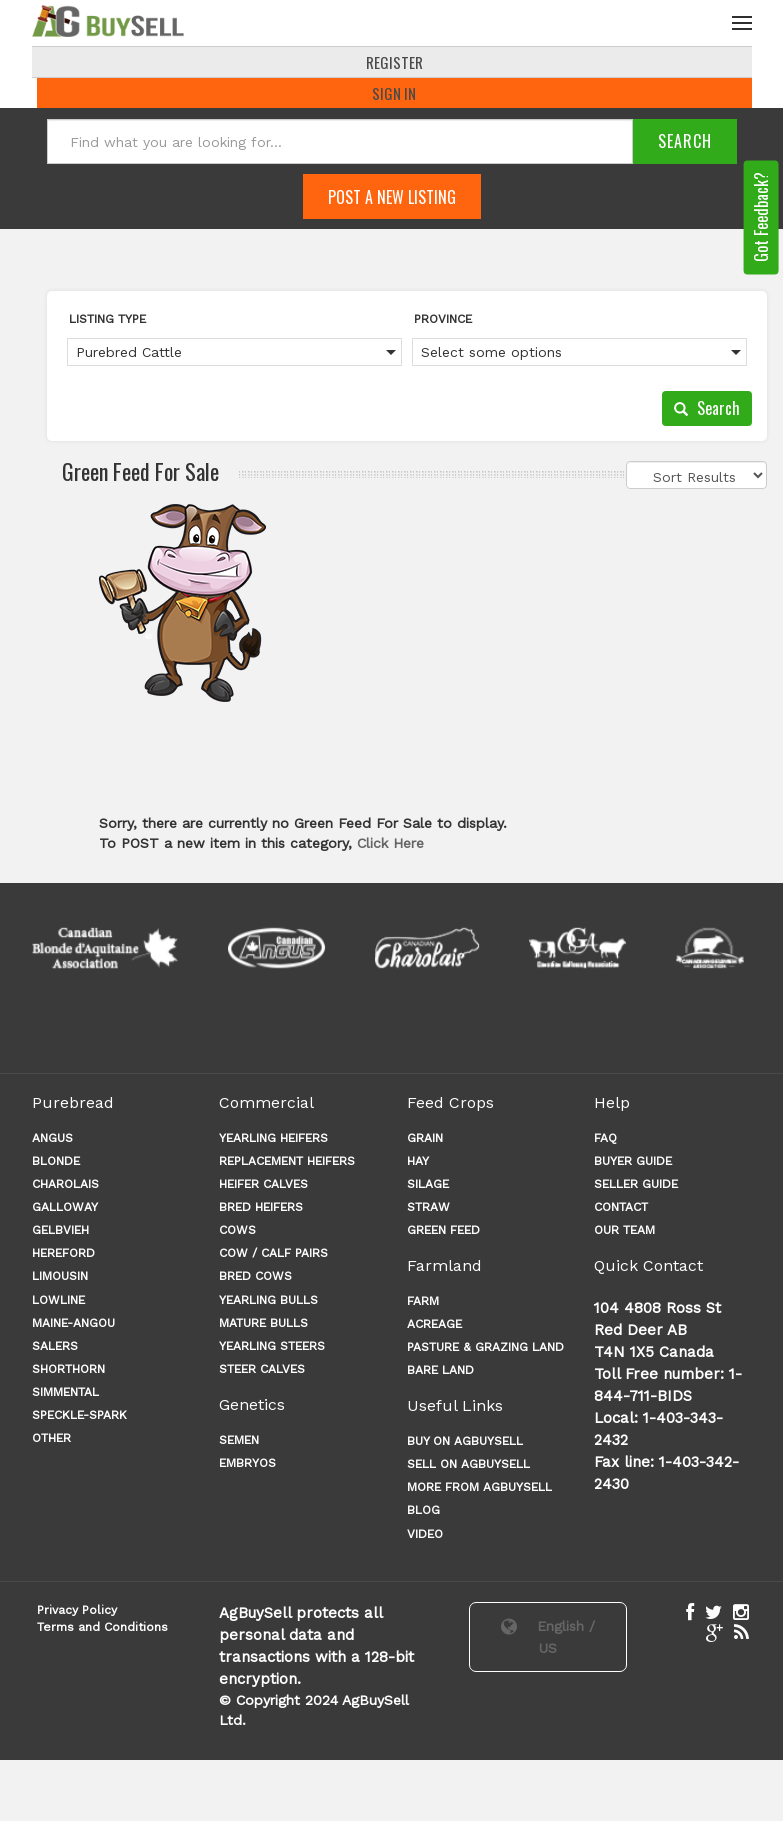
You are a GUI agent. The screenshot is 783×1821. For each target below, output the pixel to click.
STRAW (428, 1209)
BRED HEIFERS (261, 1209)
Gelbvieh (60, 1232)
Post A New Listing (392, 199)
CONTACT (621, 1209)
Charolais (65, 1186)
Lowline (58, 1302)
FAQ (605, 1140)
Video (425, 1536)
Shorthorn (68, 1371)
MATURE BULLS (263, 1325)
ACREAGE (434, 1326)
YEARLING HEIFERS (273, 1140)
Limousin (60, 1278)
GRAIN (425, 1140)
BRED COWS (255, 1278)
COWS (237, 1232)
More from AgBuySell (479, 1489)
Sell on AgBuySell (468, 1466)
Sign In (394, 95)
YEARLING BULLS (268, 1302)
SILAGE (428, 1186)
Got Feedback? (761, 219)
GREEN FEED (443, 1232)
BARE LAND (440, 1372)
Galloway (65, 1209)
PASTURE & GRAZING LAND (485, 1349)
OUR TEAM (624, 1232)
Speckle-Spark (79, 1417)
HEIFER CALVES (263, 1186)
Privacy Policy (77, 1612)
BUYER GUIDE (633, 1163)
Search (707, 410)
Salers (55, 1348)
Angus (52, 1140)
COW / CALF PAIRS (273, 1255)
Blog (423, 1512)
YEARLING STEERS (272, 1348)
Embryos (247, 1465)
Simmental (65, 1394)
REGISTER (394, 64)
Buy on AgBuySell (465, 1443)
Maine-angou (73, 1325)
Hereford (63, 1255)
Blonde (56, 1163)
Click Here (390, 845)
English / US (548, 1639)
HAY (418, 1163)
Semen (239, 1442)
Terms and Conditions (102, 1629)
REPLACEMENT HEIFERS (287, 1163)
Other (51, 1440)
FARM (423, 1303)
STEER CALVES (262, 1371)
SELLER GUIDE (636, 1186)
